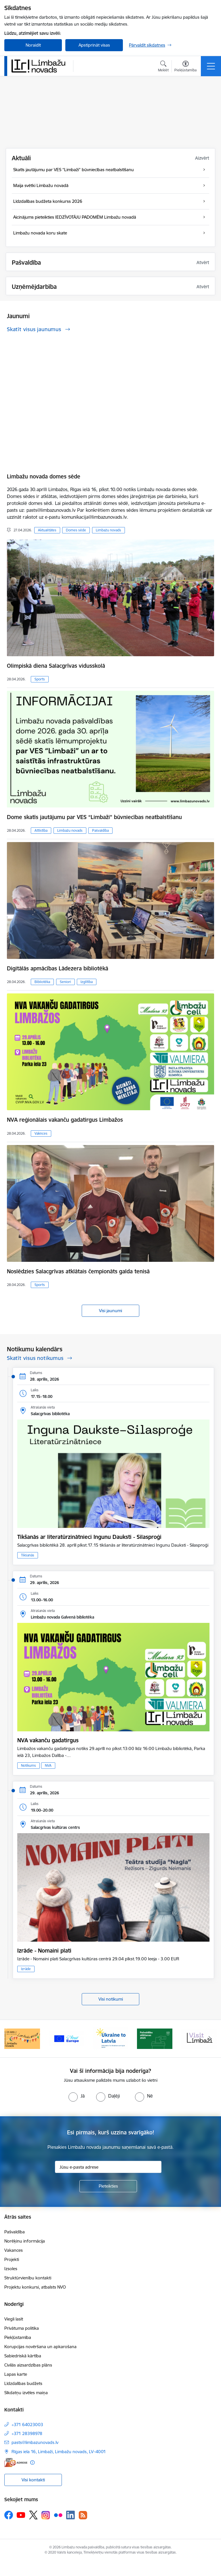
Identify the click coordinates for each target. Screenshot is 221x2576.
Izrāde (26, 1969)
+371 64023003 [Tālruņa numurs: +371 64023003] (27, 2424)
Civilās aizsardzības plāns (28, 2365)
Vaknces (41, 1133)
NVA (48, 1765)
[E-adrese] (15, 2462)
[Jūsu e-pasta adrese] (108, 2167)
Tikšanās (27, 1555)
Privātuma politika (21, 2328)
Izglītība (87, 982)
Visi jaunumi (110, 1310)
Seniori (65, 982)
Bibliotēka (42, 982)
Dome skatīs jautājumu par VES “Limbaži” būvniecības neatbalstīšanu (94, 817)
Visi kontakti (33, 2479)
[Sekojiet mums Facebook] (8, 2515)
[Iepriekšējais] (11, 2039)
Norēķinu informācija (24, 2241)
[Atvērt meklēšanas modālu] (163, 67)
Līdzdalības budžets (23, 2383)
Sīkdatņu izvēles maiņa (26, 2392)
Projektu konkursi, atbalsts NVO (35, 2287)
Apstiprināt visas (94, 45)
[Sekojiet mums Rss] (83, 2515)
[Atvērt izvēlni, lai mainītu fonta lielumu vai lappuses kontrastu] (185, 67)
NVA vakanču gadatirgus (48, 1740)
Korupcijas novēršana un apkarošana (40, 2346)
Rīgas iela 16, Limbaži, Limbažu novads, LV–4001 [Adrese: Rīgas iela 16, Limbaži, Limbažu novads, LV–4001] (59, 2451)
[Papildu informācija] (32, 2462)
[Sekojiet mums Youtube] (21, 2514)
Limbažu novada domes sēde (43, 476)
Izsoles (10, 2268)
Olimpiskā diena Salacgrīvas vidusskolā (56, 665)
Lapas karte (15, 2374)
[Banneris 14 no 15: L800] (66, 2038)
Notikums (28, 1765)
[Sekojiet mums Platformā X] (33, 2515)
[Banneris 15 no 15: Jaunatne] (110, 2038)
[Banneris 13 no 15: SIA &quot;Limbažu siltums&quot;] (22, 2038)
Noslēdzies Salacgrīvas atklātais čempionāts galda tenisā (78, 1271)
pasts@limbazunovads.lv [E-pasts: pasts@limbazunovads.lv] (35, 2442)
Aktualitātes (47, 530)
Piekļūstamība (17, 2337)
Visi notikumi (110, 1999)
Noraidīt (33, 45)
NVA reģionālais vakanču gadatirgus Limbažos (65, 1119)
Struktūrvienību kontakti (27, 2278)
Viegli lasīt (13, 2319)
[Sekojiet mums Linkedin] (70, 2515)
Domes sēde (76, 530)
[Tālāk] (210, 2039)
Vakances (13, 2250)
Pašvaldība (100, 830)
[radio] (76, 2095)
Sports (40, 679)
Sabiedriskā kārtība (22, 2356)
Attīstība (41, 830)
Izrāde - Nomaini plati (44, 1950)
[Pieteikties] (108, 2186)
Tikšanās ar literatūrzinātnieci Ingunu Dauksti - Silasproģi (89, 1536)
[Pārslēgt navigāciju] (211, 66)
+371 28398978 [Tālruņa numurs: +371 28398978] (27, 2433)
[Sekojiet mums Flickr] (58, 2514)
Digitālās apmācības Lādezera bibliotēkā (57, 968)
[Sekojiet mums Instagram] (45, 2515)
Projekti (11, 2259)
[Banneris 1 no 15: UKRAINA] (155, 2038)
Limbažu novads (108, 530)
